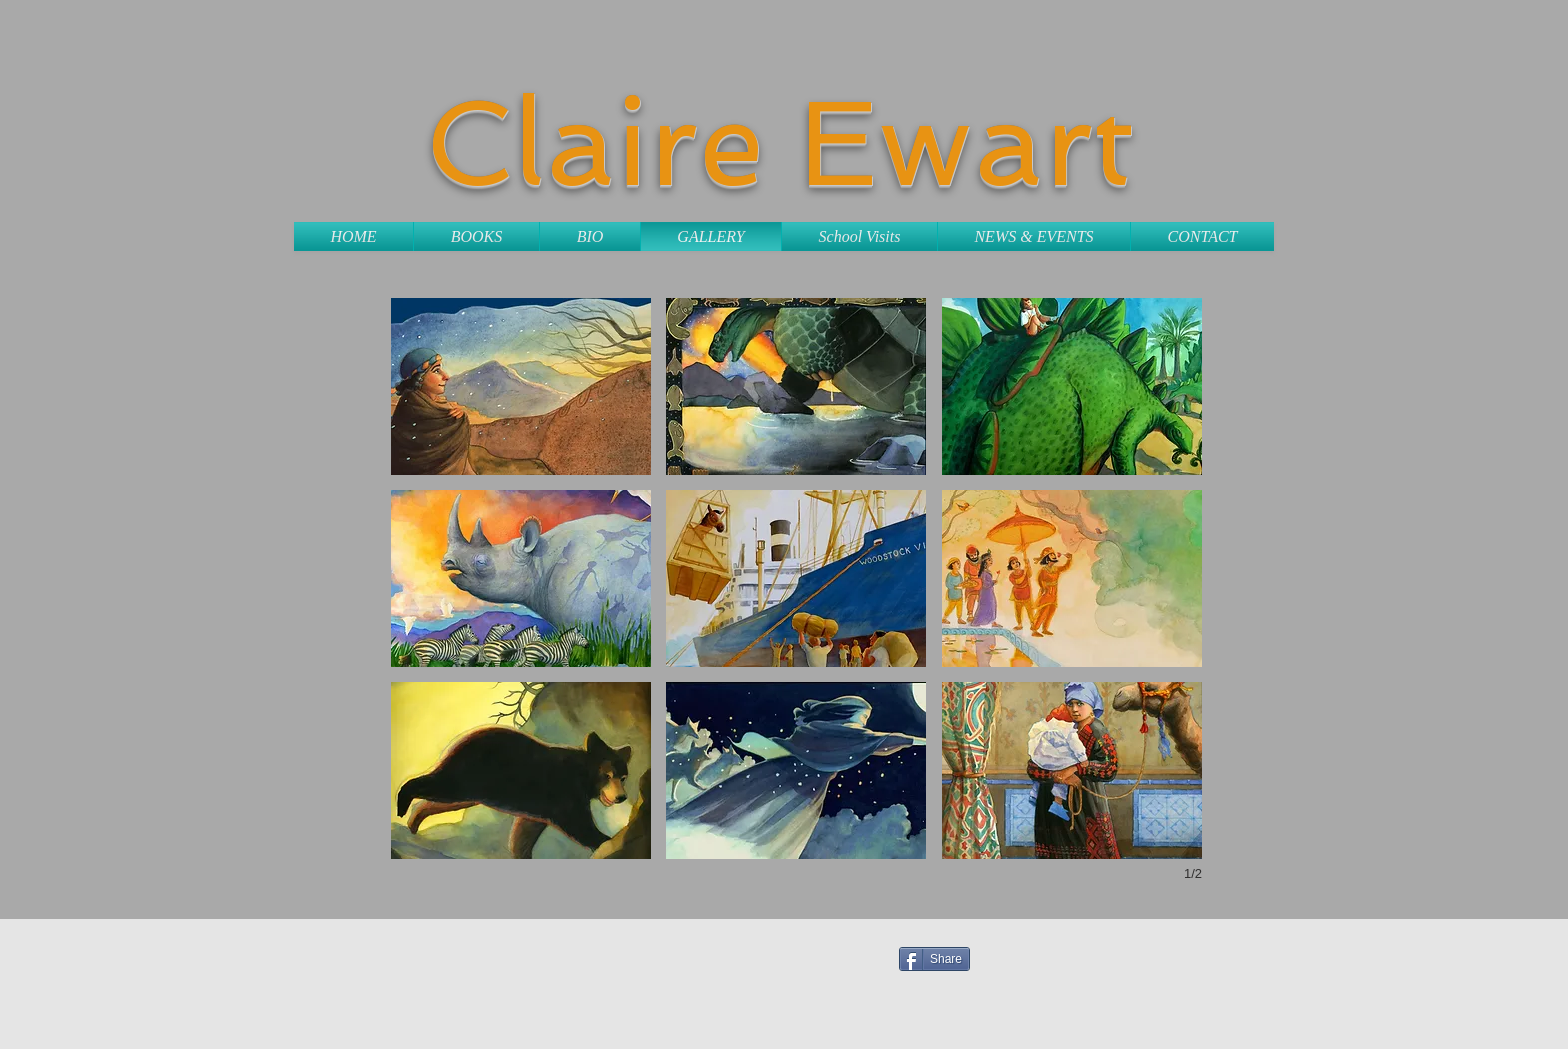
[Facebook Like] (1100, 955)
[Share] (934, 959)
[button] (521, 386)
